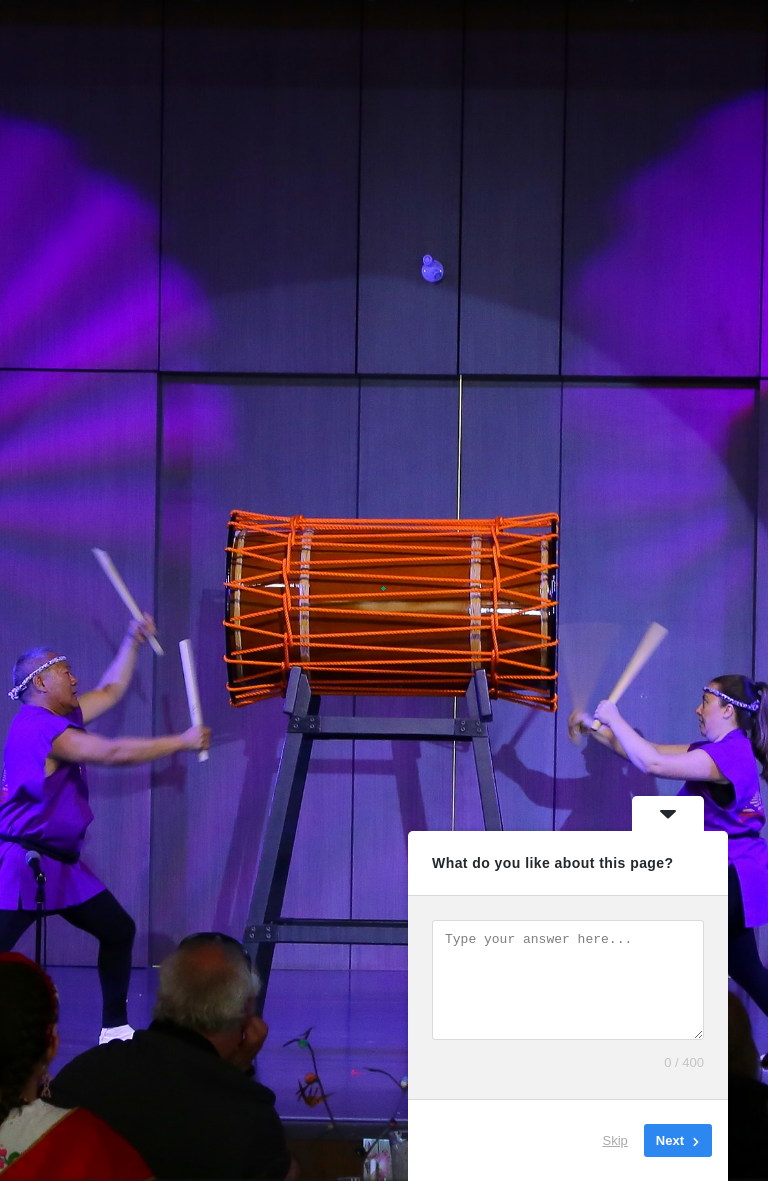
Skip (615, 1140)
